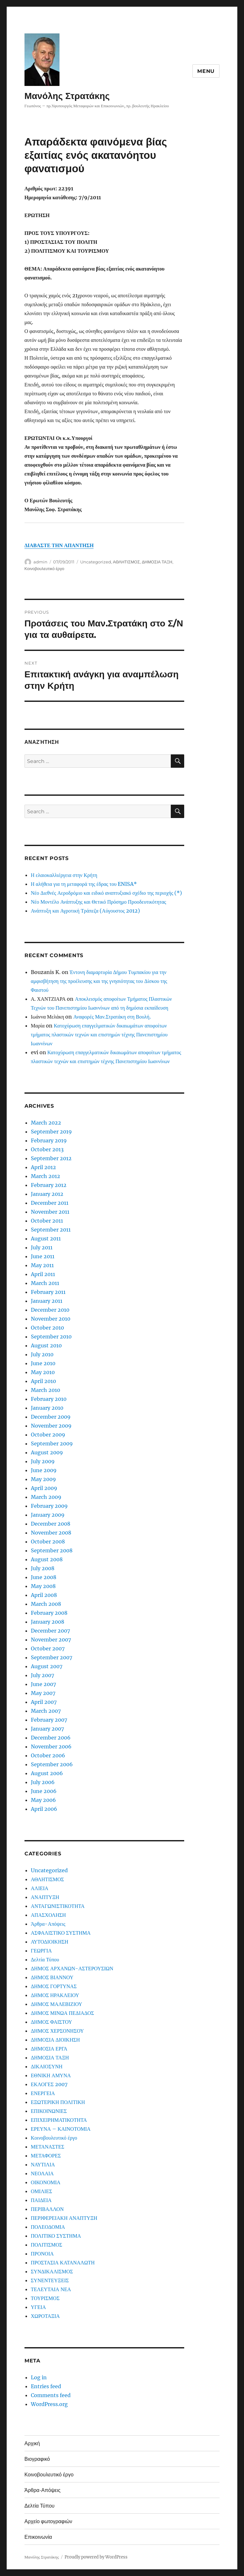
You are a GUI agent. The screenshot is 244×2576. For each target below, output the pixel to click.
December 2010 (50, 1310)
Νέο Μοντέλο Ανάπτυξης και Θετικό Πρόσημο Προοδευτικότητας (98, 902)
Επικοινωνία (38, 2537)
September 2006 (52, 1764)
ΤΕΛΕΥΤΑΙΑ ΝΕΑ (51, 2289)
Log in (39, 2377)
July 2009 (43, 1461)
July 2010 (42, 1354)
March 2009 (46, 1497)
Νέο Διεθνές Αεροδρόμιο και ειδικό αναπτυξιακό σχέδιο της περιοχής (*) (106, 893)
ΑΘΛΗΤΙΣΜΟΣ (126, 561)
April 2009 (44, 1488)
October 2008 (48, 1541)
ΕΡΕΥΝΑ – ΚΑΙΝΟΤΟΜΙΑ (61, 2129)
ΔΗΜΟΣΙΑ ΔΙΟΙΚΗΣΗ (55, 2039)
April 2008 (44, 1595)
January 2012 (47, 1194)
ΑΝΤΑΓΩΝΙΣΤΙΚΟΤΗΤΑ (58, 1906)
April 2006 (44, 1809)
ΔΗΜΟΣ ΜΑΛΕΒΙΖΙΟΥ (56, 2004)
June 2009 (44, 1470)
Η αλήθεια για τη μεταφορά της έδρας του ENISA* (84, 884)
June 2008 (43, 1577)
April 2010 (43, 1381)
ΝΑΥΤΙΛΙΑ (43, 2164)
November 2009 (51, 1425)
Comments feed (51, 2395)
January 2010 (47, 1408)
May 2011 (42, 1265)
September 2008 (52, 1550)
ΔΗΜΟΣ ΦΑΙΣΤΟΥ (51, 2022)
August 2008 (47, 1559)
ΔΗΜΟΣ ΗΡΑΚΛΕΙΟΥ (55, 1995)
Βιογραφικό (37, 2459)
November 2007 (51, 1639)
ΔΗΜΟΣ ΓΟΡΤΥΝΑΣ (54, 1986)
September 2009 (52, 1443)
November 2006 (51, 1746)
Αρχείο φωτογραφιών (48, 2521)
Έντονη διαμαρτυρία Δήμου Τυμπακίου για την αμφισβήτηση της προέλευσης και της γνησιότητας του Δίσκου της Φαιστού (99, 981)
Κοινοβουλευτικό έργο (44, 568)
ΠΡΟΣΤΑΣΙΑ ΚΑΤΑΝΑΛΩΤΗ (63, 2262)
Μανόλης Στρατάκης (67, 95)
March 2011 (45, 1283)
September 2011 (51, 1229)
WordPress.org (49, 2404)
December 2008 (50, 1524)
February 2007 (49, 1720)
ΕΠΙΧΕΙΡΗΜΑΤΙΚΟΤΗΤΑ (59, 2120)
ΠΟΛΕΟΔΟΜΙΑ (48, 2227)
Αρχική (32, 2443)
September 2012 (51, 1158)
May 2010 (43, 1372)
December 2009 (51, 1417)
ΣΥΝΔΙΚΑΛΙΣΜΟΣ (52, 2271)
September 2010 (51, 1336)
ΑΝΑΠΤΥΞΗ (45, 1897)
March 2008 (46, 1604)
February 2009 (49, 1506)
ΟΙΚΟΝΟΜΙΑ (45, 2182)
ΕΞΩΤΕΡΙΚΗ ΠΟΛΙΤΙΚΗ (58, 2102)
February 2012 (48, 1185)
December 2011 (49, 1203)
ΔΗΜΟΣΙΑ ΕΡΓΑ (49, 2048)
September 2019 (51, 1131)
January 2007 (47, 1729)
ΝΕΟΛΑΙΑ (42, 2173)
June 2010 (43, 1363)
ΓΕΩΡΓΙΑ (41, 1950)
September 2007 (51, 1657)
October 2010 (47, 1327)
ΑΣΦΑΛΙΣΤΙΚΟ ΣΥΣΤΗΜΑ (61, 1933)
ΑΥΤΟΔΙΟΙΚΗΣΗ (49, 1941)
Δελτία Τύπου (45, 1959)
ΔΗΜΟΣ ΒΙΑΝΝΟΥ (52, 1977)
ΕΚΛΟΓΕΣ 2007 (49, 2084)
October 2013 (47, 1149)
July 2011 (41, 1247)
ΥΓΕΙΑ (38, 2307)
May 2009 (43, 1479)
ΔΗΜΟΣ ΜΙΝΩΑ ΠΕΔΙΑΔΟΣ (62, 2013)
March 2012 (45, 1176)
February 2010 (48, 1399)
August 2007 (46, 1666)
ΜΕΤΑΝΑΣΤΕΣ (47, 2146)
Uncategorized (95, 561)
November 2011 (50, 1212)
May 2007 (43, 1693)
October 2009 (48, 1434)
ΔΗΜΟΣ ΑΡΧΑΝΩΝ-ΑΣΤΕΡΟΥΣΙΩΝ (72, 1968)
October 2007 (48, 1648)
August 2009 (47, 1452)
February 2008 (49, 1613)
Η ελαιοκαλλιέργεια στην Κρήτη (64, 875)
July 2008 (42, 1568)
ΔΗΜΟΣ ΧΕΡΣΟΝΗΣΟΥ (57, 2031)
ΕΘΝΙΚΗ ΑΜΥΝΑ (51, 2075)
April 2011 (43, 1274)
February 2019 (49, 1140)
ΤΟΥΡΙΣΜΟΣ (45, 2298)
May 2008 (43, 1586)
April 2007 (44, 1702)
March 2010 (45, 1390)
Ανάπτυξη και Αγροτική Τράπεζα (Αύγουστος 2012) (85, 910)
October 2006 (48, 1755)
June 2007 (43, 1684)
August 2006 (47, 1773)
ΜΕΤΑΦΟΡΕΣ (46, 2155)
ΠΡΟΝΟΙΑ (42, 2253)
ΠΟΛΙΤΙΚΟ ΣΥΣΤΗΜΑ (56, 2236)
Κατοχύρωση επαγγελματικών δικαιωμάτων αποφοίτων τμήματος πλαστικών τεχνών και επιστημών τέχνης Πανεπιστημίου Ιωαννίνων (99, 1034)
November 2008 (51, 1532)
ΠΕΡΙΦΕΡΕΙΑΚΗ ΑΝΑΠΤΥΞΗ (64, 2218)
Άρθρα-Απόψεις (48, 1924)
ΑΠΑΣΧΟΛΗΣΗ (48, 1915)
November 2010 (50, 1319)
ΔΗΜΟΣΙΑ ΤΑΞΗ (157, 561)
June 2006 (44, 1791)
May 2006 (43, 1800)
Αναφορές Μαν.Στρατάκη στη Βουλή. (111, 1016)
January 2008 (47, 1622)
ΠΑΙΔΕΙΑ (41, 2200)
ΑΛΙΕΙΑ (39, 1888)
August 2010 (46, 1345)
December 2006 (51, 1737)
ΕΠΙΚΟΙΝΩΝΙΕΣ (49, 2111)
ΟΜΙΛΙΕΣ (41, 2191)
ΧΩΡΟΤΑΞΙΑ (45, 2316)
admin (40, 561)
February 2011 (48, 1292)
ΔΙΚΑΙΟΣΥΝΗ (47, 2066)
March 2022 (46, 1122)
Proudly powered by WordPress (96, 2557)
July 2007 (42, 1675)
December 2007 (50, 1630)
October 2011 (47, 1220)
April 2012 (43, 1167)
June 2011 (42, 1256)
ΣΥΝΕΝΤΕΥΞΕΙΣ (50, 2280)
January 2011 (46, 1301)
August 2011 (46, 1238)
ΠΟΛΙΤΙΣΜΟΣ (46, 2244)
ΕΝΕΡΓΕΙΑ (43, 2093)
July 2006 (43, 1782)
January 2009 (48, 1515)
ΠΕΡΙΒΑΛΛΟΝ (47, 2209)
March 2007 (46, 1711)
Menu (206, 71)
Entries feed (46, 2386)
